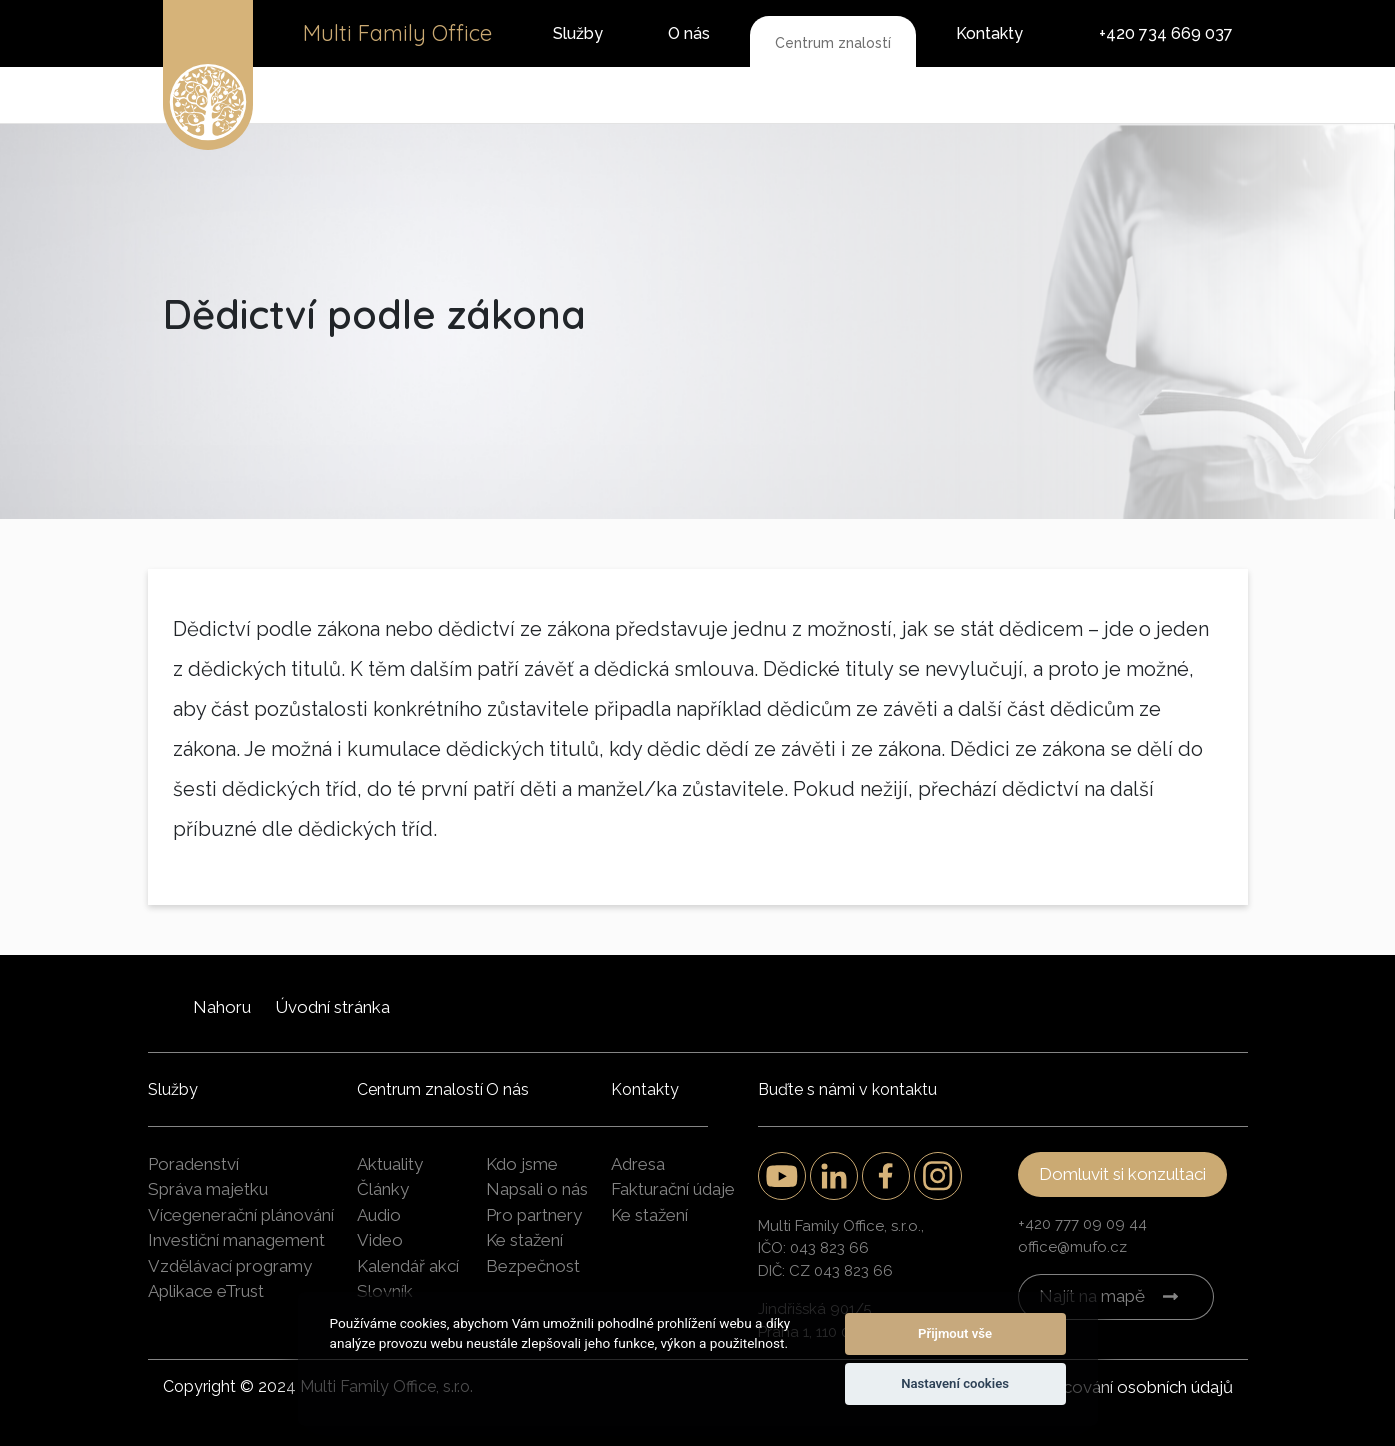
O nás (689, 33)
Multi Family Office (397, 33)
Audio (379, 1215)
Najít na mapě (1092, 1296)
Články (383, 1189)
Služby (578, 33)
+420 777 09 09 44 (1082, 1224)
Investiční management (236, 1240)
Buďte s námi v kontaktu (847, 1089)
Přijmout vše (955, 1333)
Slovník (385, 1291)
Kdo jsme (522, 1164)
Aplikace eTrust (206, 1291)
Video (380, 1240)
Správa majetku (208, 1189)
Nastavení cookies (955, 1383)
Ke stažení (524, 1240)
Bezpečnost (533, 1266)
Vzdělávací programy (230, 1266)
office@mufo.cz (1072, 1247)
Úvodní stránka (332, 1007)
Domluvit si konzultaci (1122, 1174)
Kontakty (989, 33)
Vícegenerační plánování (241, 1215)
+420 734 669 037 (1166, 33)
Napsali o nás (537, 1189)
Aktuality (390, 1164)
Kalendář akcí (408, 1266)
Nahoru (222, 1007)
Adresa (638, 1164)
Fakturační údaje (673, 1189)
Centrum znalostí (833, 43)
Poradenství (193, 1164)
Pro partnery (534, 1215)
